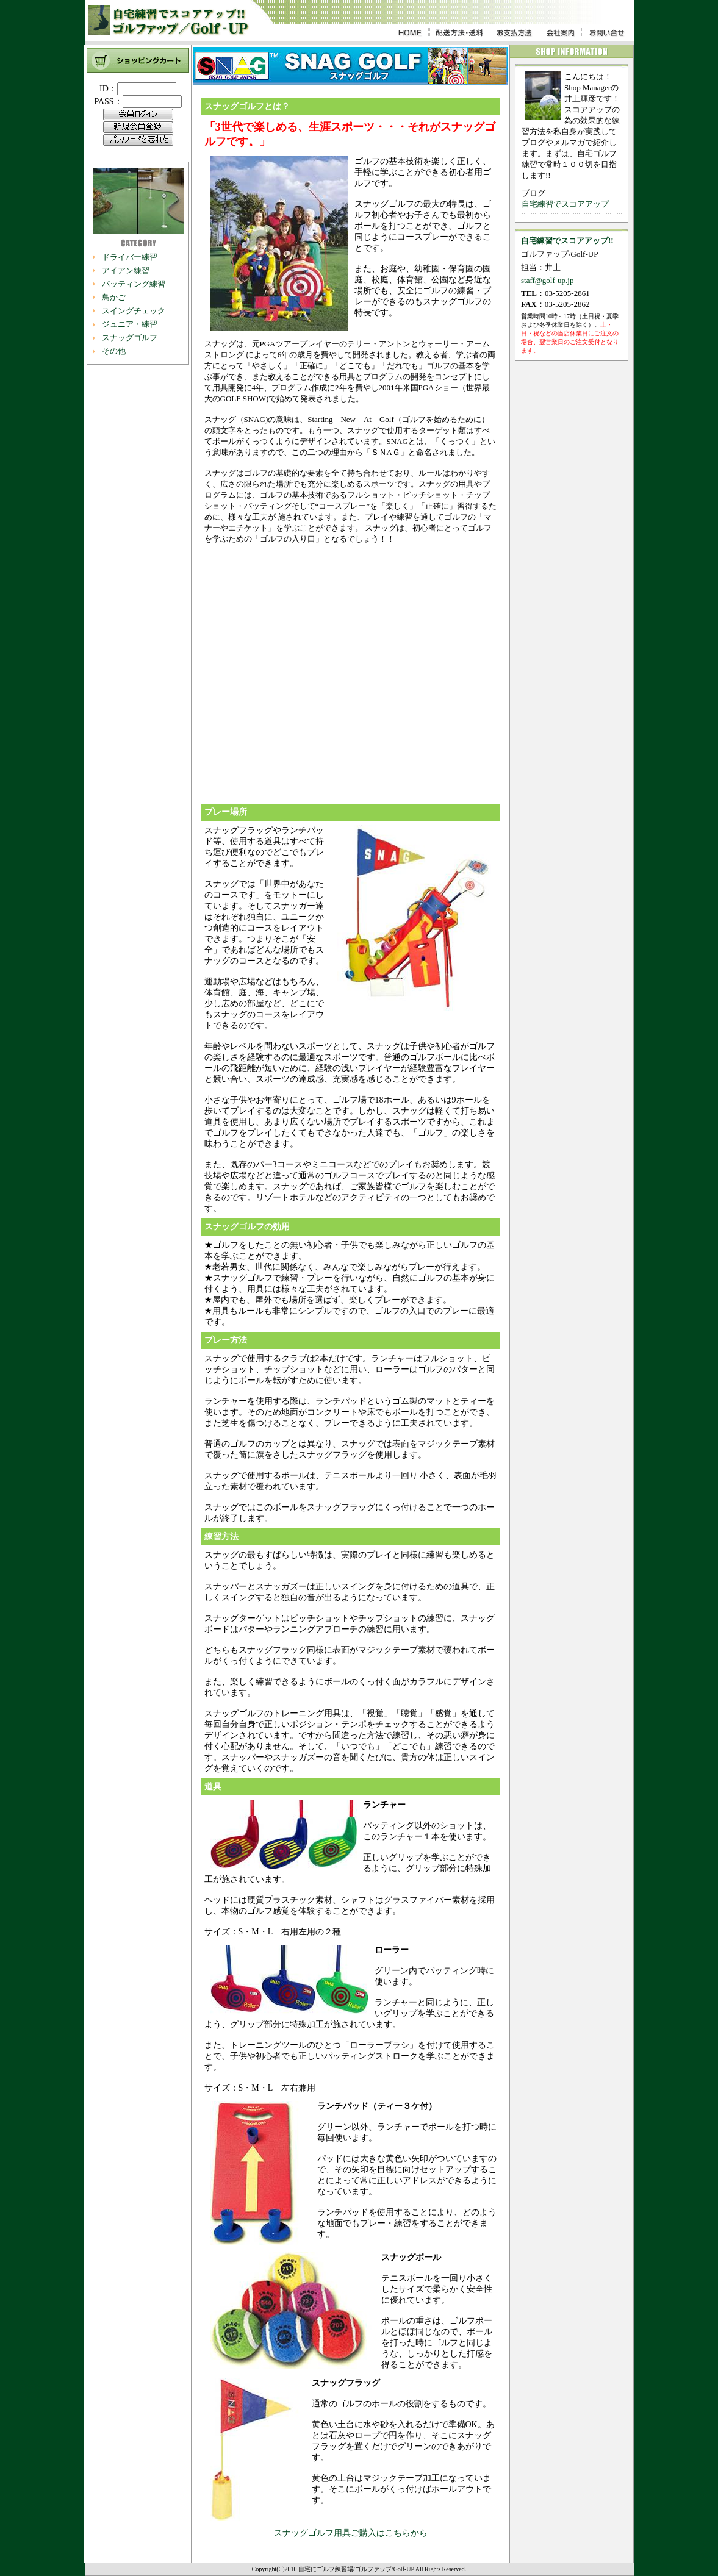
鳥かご (114, 297)
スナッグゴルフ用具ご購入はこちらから (351, 2533)
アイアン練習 (125, 270)
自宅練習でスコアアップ (565, 204)
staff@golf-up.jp (547, 280)
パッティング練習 (133, 283)
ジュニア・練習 (129, 324)
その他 (114, 351)
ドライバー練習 (129, 257)
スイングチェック (133, 310)
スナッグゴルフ (129, 337)
